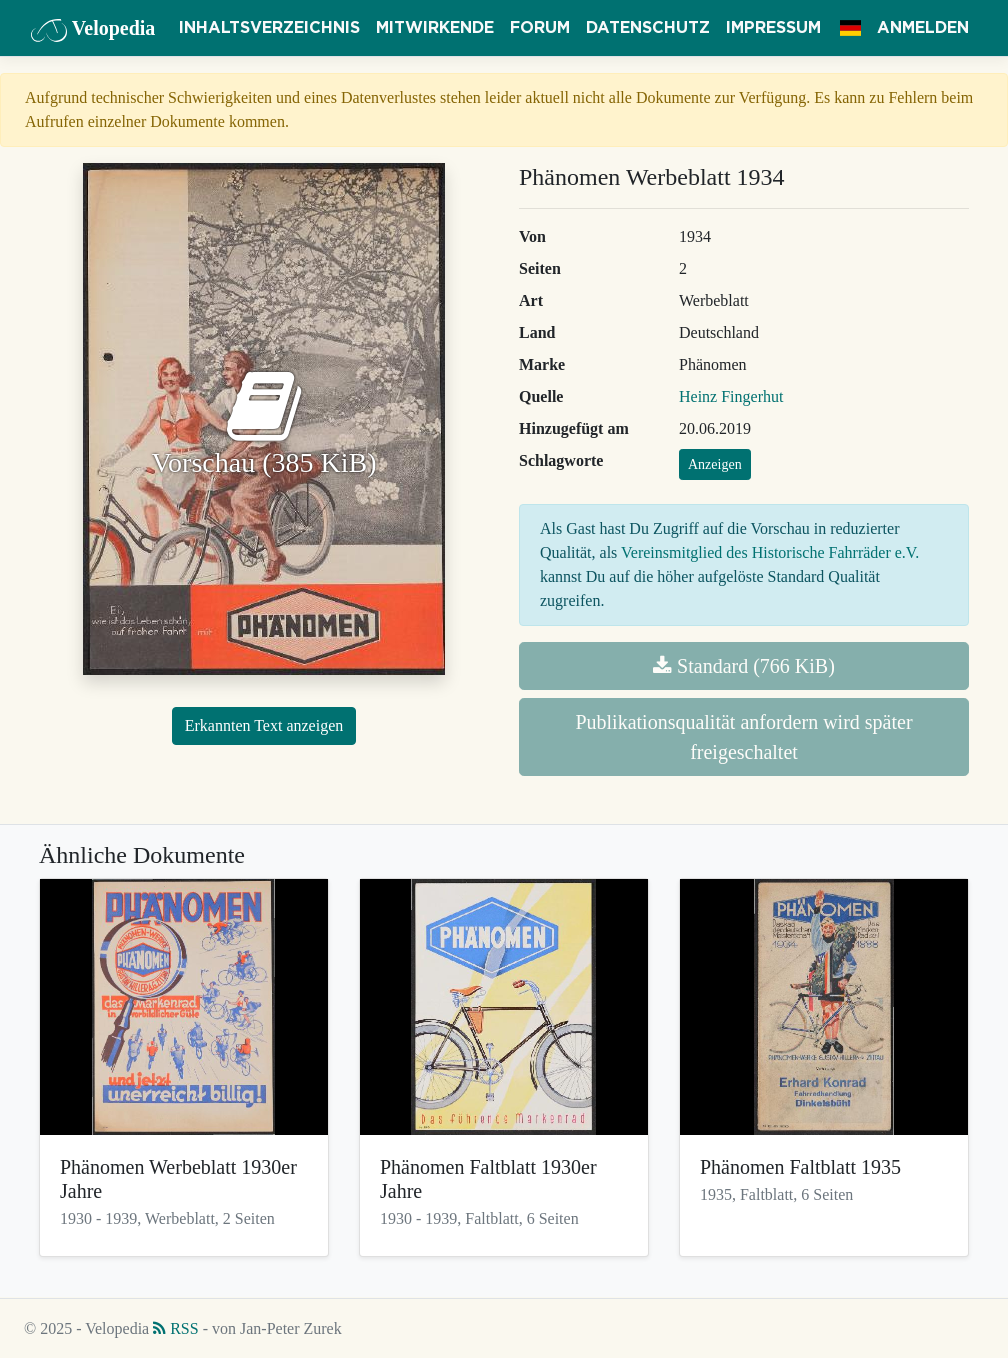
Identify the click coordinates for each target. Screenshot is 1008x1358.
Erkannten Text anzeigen (264, 725)
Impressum (773, 28)
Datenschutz (648, 28)
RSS (175, 1328)
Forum (540, 28)
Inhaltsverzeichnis (269, 28)
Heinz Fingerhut (731, 396)
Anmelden (923, 28)
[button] (850, 28)
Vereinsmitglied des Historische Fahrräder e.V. (770, 552)
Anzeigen (715, 464)
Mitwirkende (435, 28)
